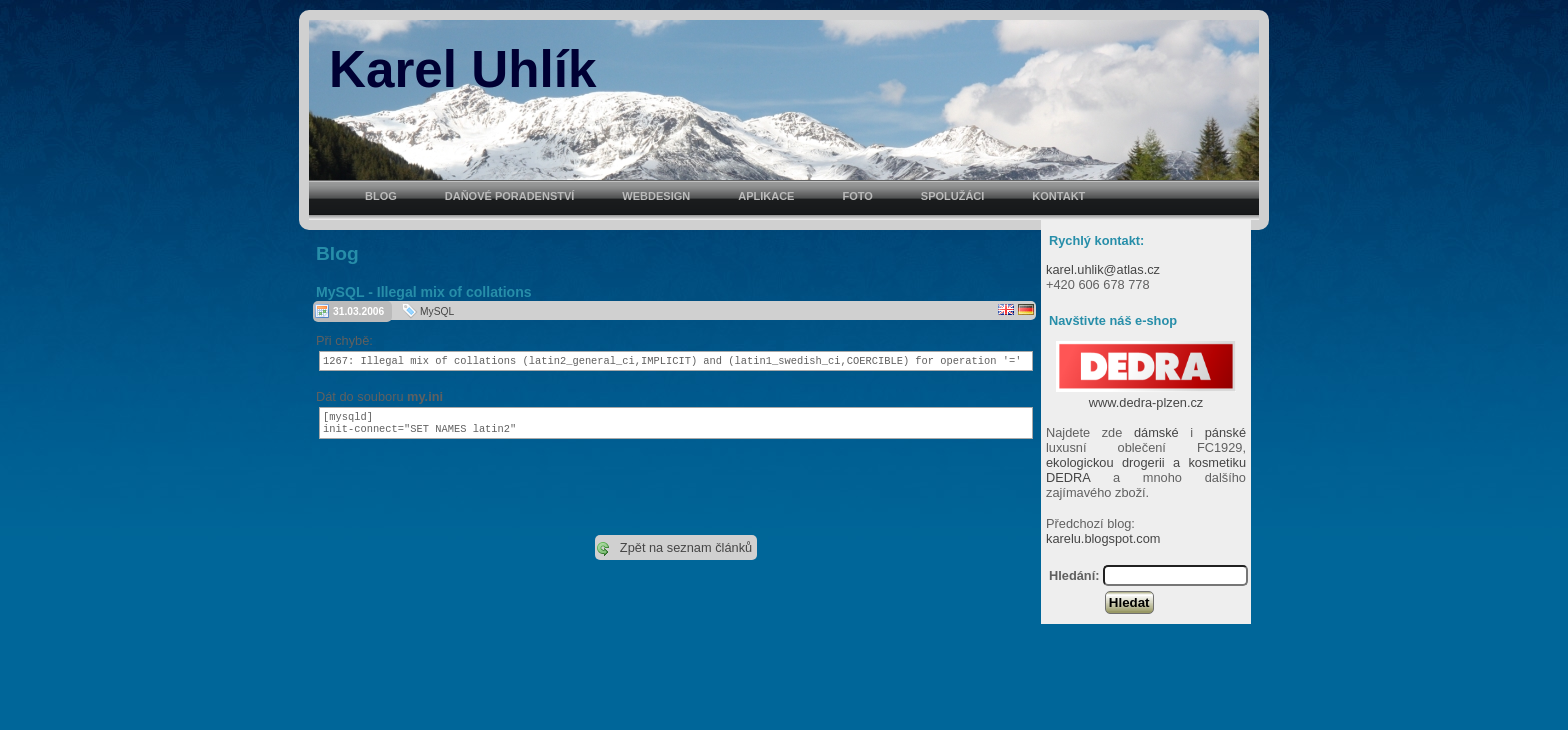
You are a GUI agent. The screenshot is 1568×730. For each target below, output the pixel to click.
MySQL (437, 311)
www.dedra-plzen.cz (1146, 395)
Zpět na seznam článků (686, 553)
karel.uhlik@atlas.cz (1103, 269)
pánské (1225, 432)
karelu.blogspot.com (1103, 538)
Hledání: (1074, 575)
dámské (1156, 432)
